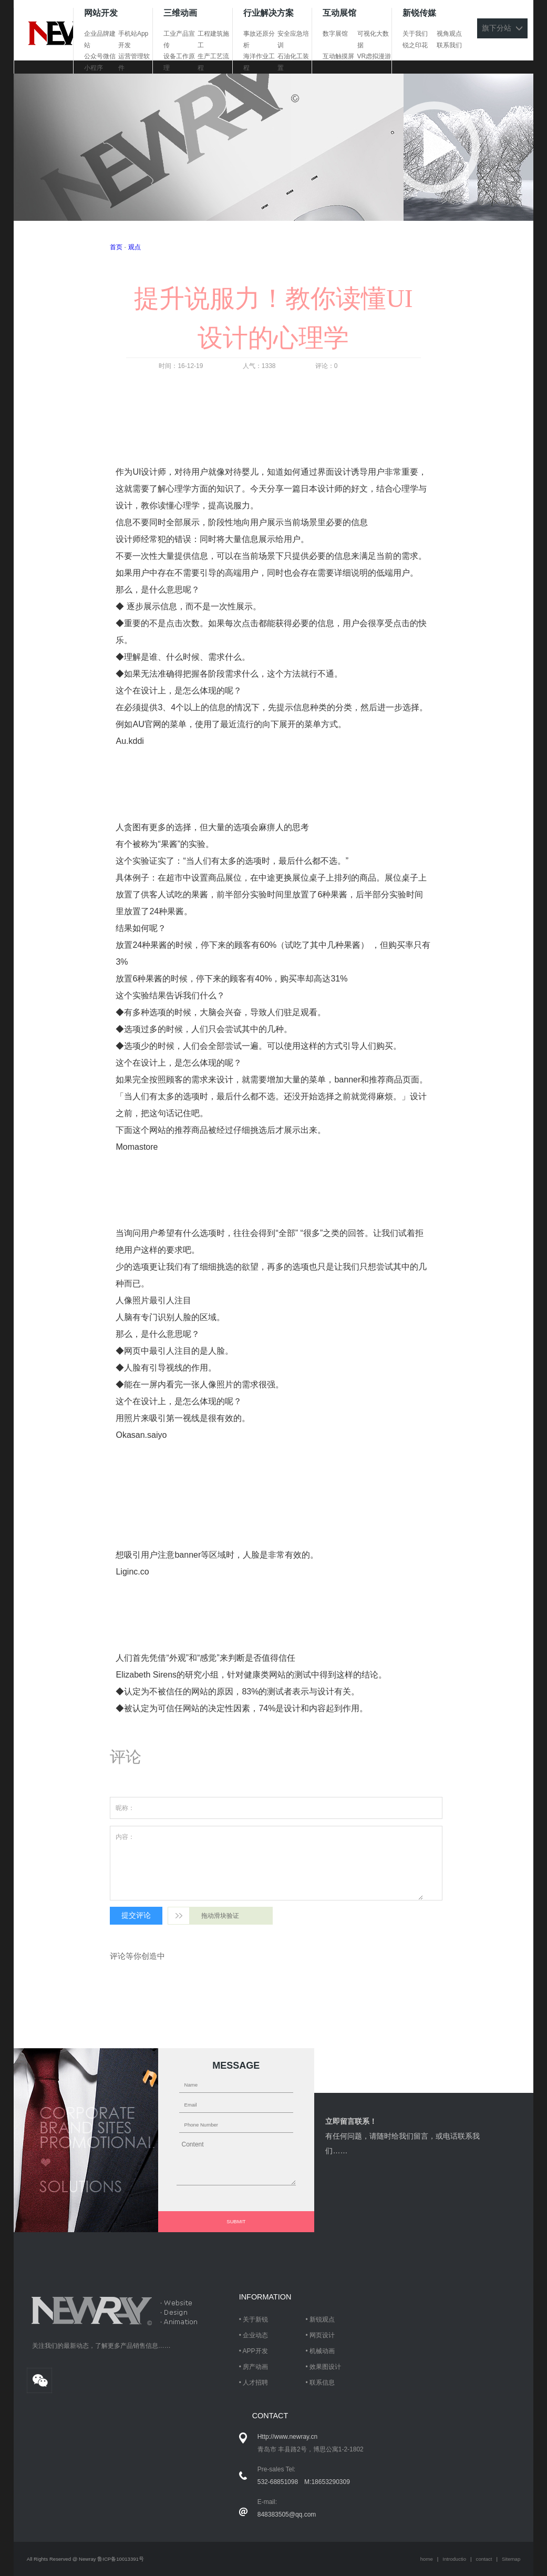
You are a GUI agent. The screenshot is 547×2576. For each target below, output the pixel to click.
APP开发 (255, 2351)
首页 (116, 247)
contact (484, 2559)
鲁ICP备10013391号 (120, 2559)
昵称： (125, 1808)
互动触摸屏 (338, 56)
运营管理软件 (134, 62)
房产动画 (255, 2366)
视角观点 (449, 33)
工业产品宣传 (179, 39)
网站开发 (101, 12)
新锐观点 (322, 2319)
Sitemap (511, 2559)
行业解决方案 (268, 12)
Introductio (454, 2559)
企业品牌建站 (100, 39)
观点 (134, 247)
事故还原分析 (259, 39)
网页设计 (322, 2335)
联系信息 (322, 2382)
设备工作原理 (179, 62)
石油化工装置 (293, 62)
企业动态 (255, 2335)
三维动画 (180, 12)
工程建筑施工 (213, 39)
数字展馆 (335, 33)
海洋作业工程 (259, 62)
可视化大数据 (373, 39)
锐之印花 (415, 45)
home (426, 2559)
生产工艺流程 (213, 62)
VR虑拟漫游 (374, 56)
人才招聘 (255, 2382)
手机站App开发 (133, 39)
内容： (125, 1837)
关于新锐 (255, 2319)
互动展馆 (339, 12)
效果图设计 (325, 2366)
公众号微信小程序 (100, 62)
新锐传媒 (419, 12)
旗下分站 (502, 28)
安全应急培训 (293, 39)
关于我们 (415, 33)
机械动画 (322, 2351)
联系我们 (449, 45)
